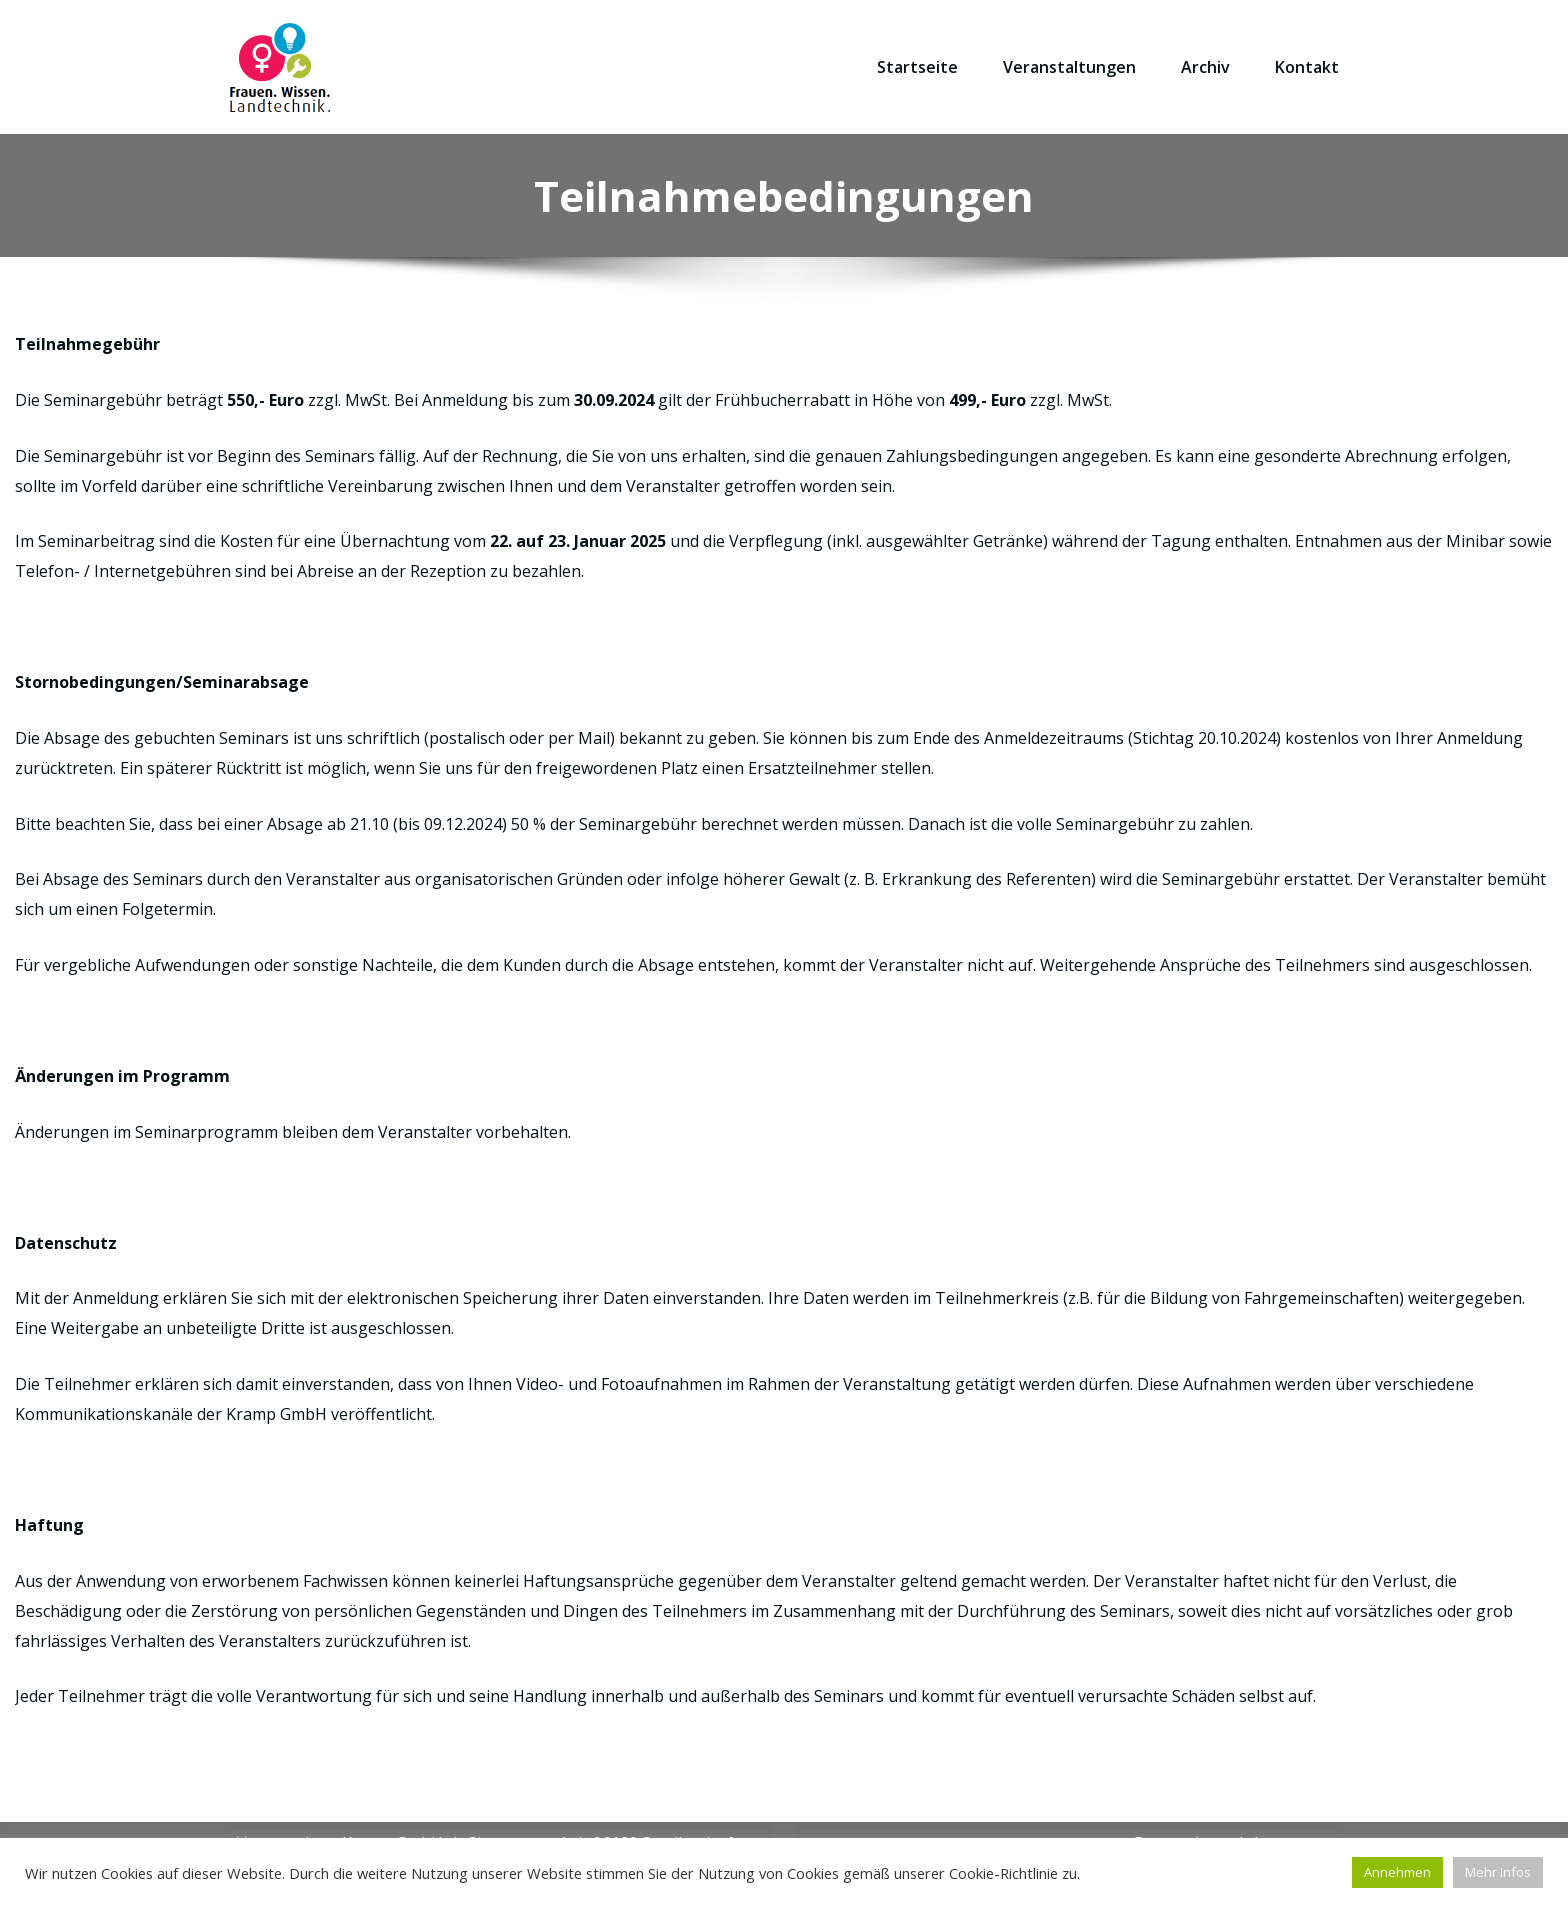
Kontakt (1307, 67)
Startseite (917, 67)
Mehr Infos (1498, 1872)
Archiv (1205, 67)
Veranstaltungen (1069, 67)
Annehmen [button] (1397, 1872)
